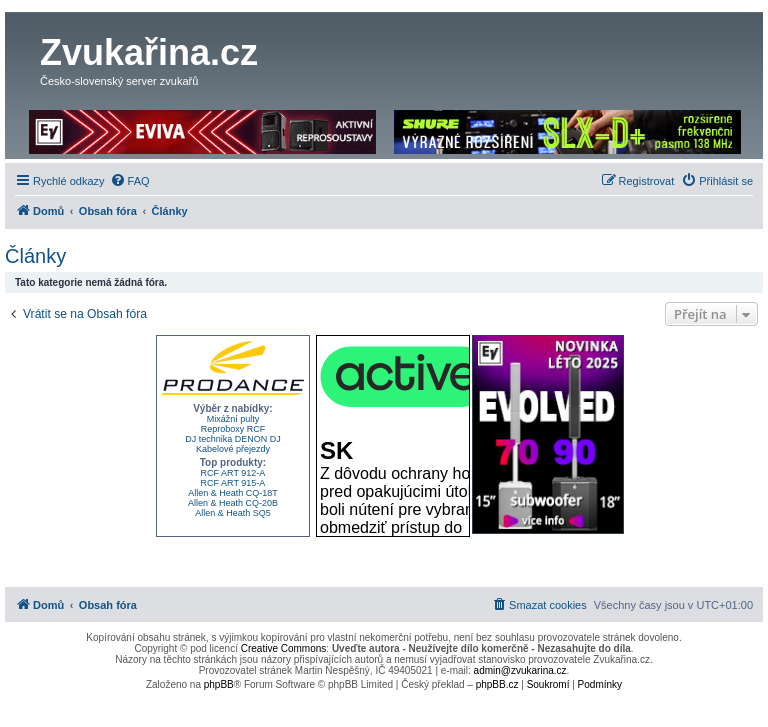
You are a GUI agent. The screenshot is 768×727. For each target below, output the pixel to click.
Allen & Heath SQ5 (233, 513)
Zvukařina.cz (149, 52)
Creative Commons (284, 648)
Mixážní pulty (233, 419)
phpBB (219, 684)
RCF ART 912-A (233, 473)
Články (35, 256)
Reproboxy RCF (233, 429)
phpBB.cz (497, 684)
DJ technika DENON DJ (233, 439)
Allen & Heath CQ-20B (233, 503)
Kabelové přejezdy (233, 449)
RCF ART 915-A (233, 483)
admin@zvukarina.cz (520, 670)
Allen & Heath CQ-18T (233, 493)
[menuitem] (130, 181)
